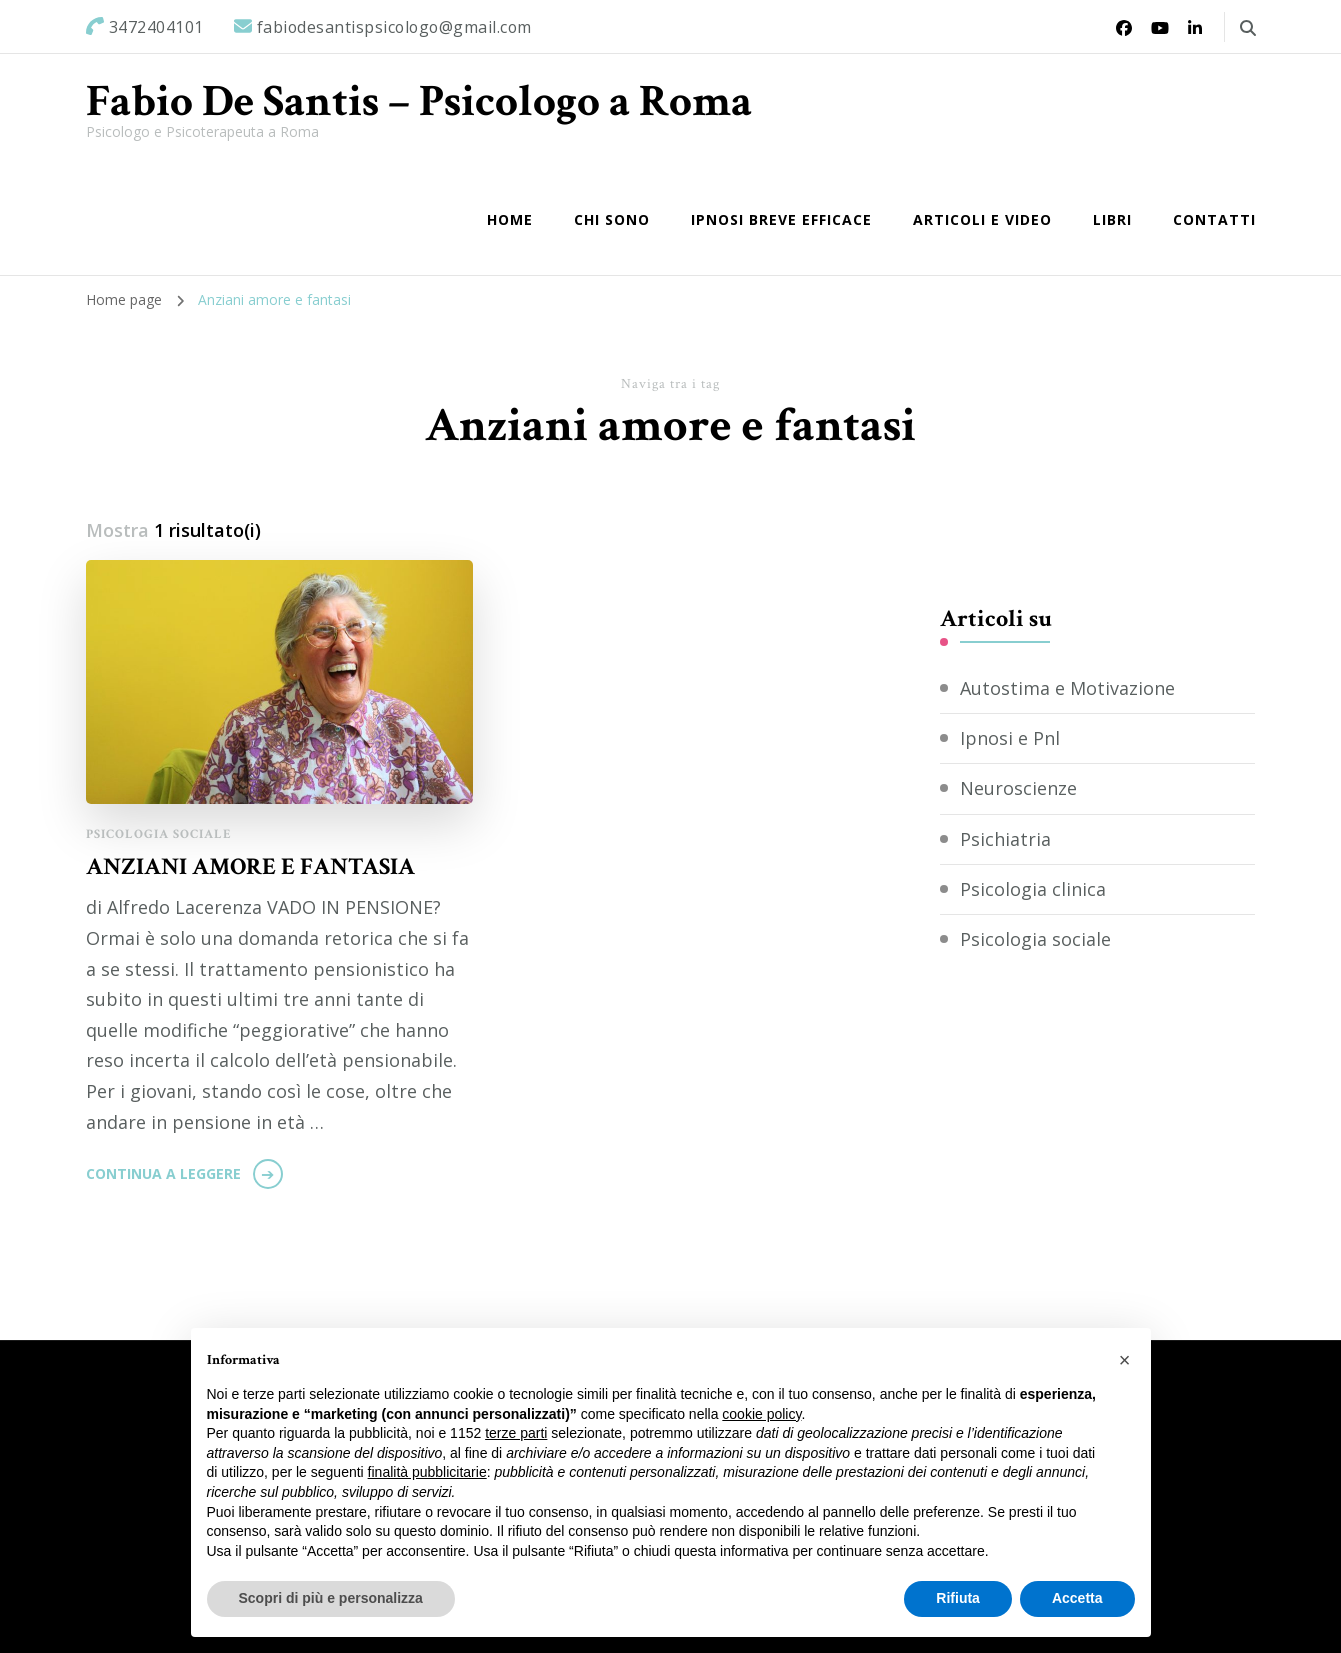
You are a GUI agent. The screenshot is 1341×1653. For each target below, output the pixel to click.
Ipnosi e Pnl (1010, 738)
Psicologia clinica (1033, 889)
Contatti (1214, 219)
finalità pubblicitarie (427, 1472)
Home (510, 219)
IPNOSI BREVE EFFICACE (781, 219)
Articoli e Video (982, 219)
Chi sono (612, 219)
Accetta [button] (1077, 1598)
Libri (1112, 219)
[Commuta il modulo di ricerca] (1248, 28)
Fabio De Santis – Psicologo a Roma (419, 101)
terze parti (516, 1433)
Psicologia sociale (159, 834)
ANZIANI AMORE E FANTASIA (250, 866)
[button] (1125, 1360)
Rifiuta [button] (958, 1598)
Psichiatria (1005, 839)
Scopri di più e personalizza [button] (331, 1598)
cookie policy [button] (761, 1414)
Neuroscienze (1018, 788)
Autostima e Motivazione (1067, 688)
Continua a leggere (163, 1173)
